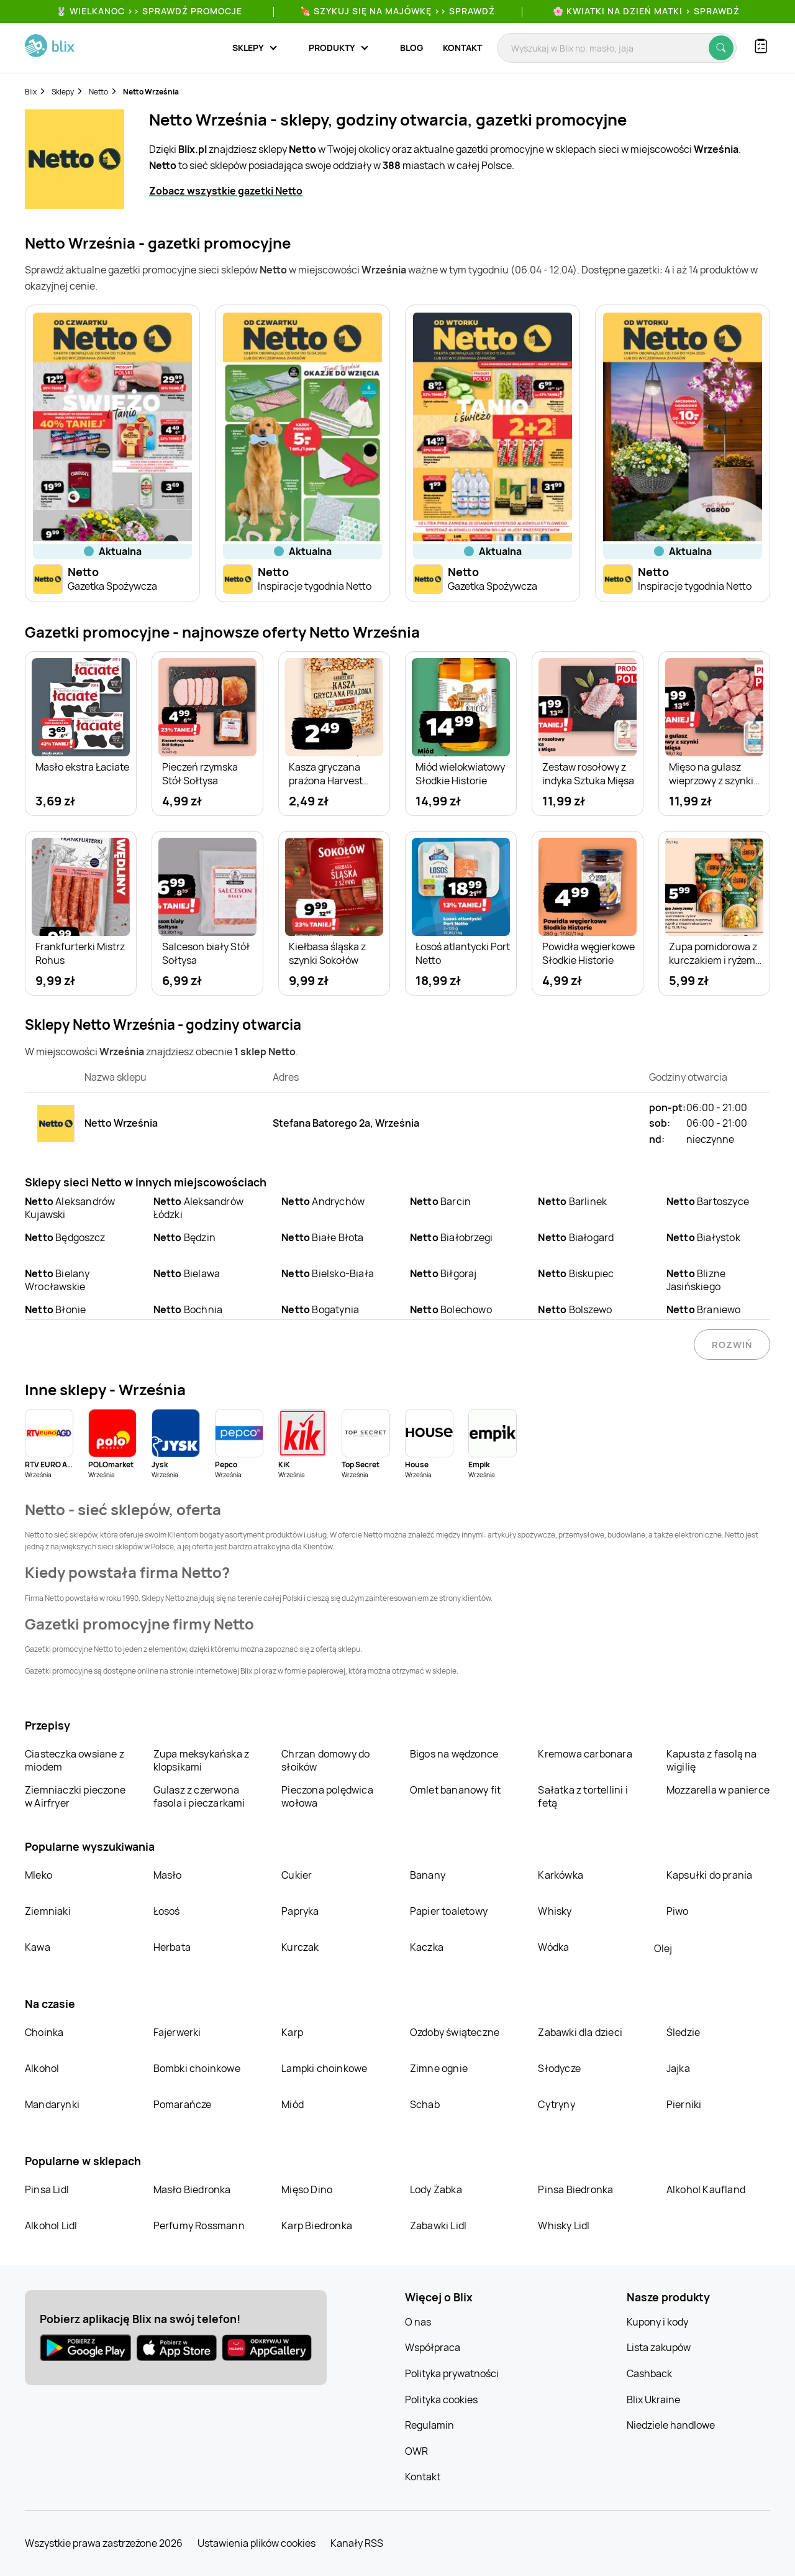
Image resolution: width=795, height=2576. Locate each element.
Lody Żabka (436, 2189)
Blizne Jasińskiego (695, 1280)
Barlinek (572, 1201)
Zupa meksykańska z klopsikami (201, 1760)
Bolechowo (451, 1309)
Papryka (300, 1911)
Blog (411, 47)
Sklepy (63, 91)
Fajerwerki (177, 2032)
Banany (427, 1875)
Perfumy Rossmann (199, 2225)
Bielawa (186, 1273)
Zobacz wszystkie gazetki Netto (225, 191)
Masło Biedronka (192, 2189)
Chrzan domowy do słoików (325, 1760)
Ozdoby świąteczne (454, 2032)
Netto (98, 91)
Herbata (172, 1947)
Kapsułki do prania (709, 1875)
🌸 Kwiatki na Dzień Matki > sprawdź (646, 11)
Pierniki (685, 2104)
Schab (425, 2104)
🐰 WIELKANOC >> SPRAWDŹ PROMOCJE (149, 11)
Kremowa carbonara (585, 1754)
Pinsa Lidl (47, 2189)
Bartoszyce (707, 1201)
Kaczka (426, 1947)
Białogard (576, 1237)
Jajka (678, 2068)
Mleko (38, 1875)
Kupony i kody (657, 2322)
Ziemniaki (48, 1911)
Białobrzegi (451, 1237)
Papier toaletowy (449, 1911)
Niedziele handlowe (671, 2425)
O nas (418, 2322)
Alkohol (42, 2068)
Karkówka (560, 1875)
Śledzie (683, 2032)
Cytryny (556, 2104)
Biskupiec (576, 1273)
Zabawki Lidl (438, 2225)
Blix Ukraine (653, 2399)
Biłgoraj (443, 1273)
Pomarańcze (182, 2104)
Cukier (296, 1875)
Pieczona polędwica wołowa (327, 1796)
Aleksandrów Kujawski (70, 1207)
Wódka (553, 1947)
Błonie (55, 1309)
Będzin (184, 1237)
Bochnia (188, 1309)
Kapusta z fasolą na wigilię (711, 1760)
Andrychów (323, 1201)
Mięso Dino (306, 2189)
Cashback (649, 2373)
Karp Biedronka (316, 2225)
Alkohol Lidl (51, 2225)
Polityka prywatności (452, 2373)
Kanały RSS (356, 2543)
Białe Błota (322, 1237)
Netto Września (151, 91)
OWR (416, 2451)
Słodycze (559, 2068)
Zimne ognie (439, 2068)
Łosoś (166, 1911)
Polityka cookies (441, 2399)
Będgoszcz (65, 1237)
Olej (663, 1948)
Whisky (554, 1911)
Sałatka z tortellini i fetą (582, 1796)
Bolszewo (575, 1309)
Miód (292, 2104)
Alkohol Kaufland (705, 2189)
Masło (167, 1875)
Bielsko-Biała (327, 1273)
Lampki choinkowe (324, 2068)
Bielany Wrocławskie (57, 1280)
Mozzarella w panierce (718, 1790)
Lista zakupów (659, 2347)
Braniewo (703, 1309)
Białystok (703, 1237)
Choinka (44, 2032)
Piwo (677, 1911)
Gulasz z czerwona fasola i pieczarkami (199, 1796)
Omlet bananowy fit (455, 1790)
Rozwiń (732, 1344)
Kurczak (300, 1947)
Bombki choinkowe (196, 2068)
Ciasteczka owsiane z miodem (74, 1760)
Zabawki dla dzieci (580, 2032)
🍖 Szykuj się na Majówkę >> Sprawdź (397, 11)
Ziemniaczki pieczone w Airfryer (75, 1796)
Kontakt (462, 47)
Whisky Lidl (563, 2225)
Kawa (37, 1947)
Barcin (440, 1201)
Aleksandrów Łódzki (198, 1207)
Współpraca (432, 2347)
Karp (292, 2032)
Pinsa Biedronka (575, 2189)
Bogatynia (320, 1309)
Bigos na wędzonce (454, 1754)
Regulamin (429, 2425)
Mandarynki (52, 2104)
